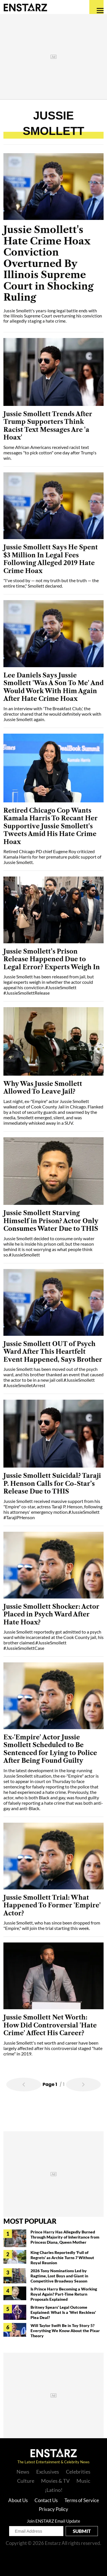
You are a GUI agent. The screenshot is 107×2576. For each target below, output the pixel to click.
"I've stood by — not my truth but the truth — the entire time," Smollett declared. (51, 583)
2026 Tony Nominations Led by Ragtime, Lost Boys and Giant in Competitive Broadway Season (59, 2275)
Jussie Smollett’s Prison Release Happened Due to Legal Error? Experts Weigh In (51, 959)
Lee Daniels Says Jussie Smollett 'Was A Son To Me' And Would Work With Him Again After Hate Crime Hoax (53, 687)
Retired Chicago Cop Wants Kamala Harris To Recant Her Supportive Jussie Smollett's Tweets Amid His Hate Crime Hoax (50, 826)
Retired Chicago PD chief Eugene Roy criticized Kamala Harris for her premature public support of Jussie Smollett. (52, 857)
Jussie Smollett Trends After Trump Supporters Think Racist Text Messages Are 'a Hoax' (47, 426)
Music (83, 2481)
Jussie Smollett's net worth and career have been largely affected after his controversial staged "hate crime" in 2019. (52, 2048)
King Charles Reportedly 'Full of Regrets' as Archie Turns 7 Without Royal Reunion (62, 2257)
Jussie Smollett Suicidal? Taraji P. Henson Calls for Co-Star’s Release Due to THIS (52, 1483)
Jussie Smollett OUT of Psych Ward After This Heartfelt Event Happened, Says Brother (52, 1351)
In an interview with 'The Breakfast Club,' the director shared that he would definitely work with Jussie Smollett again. (52, 714)
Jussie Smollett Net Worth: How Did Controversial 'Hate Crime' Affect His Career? (50, 2025)
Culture (25, 2481)
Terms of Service (81, 2500)
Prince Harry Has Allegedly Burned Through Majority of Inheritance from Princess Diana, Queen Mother (65, 2237)
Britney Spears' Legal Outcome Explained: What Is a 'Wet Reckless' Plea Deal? (63, 2312)
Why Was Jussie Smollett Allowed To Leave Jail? (42, 1088)
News (23, 2471)
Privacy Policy (53, 2509)
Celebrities (78, 2471)
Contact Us (46, 2500)
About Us (18, 2500)
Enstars (25, 7)
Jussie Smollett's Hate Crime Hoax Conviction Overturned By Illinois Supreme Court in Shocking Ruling (48, 263)
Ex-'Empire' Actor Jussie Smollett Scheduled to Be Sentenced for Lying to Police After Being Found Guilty (50, 1749)
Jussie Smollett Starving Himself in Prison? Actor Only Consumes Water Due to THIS (50, 1221)
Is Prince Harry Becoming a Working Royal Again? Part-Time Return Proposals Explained (64, 2294)
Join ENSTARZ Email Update (53, 2521)
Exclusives (47, 2471)
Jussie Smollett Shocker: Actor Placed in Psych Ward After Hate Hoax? (51, 1614)
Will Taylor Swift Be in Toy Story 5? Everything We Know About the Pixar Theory (65, 2330)
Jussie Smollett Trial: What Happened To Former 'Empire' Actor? (52, 1905)
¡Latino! (53, 2490)
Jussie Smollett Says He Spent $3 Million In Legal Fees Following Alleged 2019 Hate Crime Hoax (50, 559)
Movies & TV (55, 2481)
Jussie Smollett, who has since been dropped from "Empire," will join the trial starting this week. (51, 1925)
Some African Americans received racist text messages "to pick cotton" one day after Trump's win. (49, 452)
